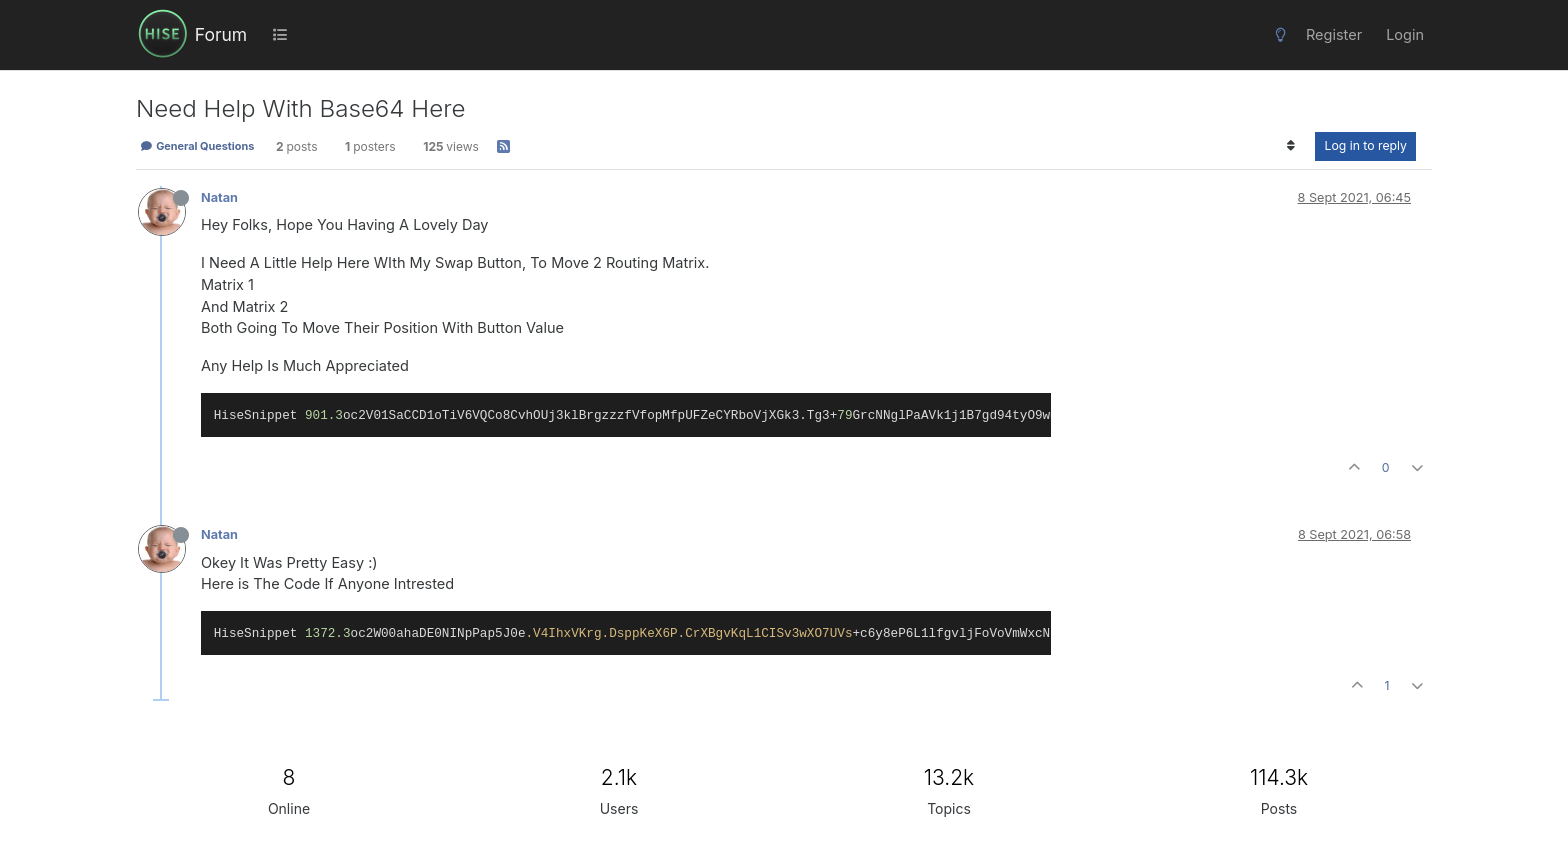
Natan (219, 197)
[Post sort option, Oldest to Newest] (1290, 146)
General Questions (197, 146)
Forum (221, 34)
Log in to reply (1365, 145)
